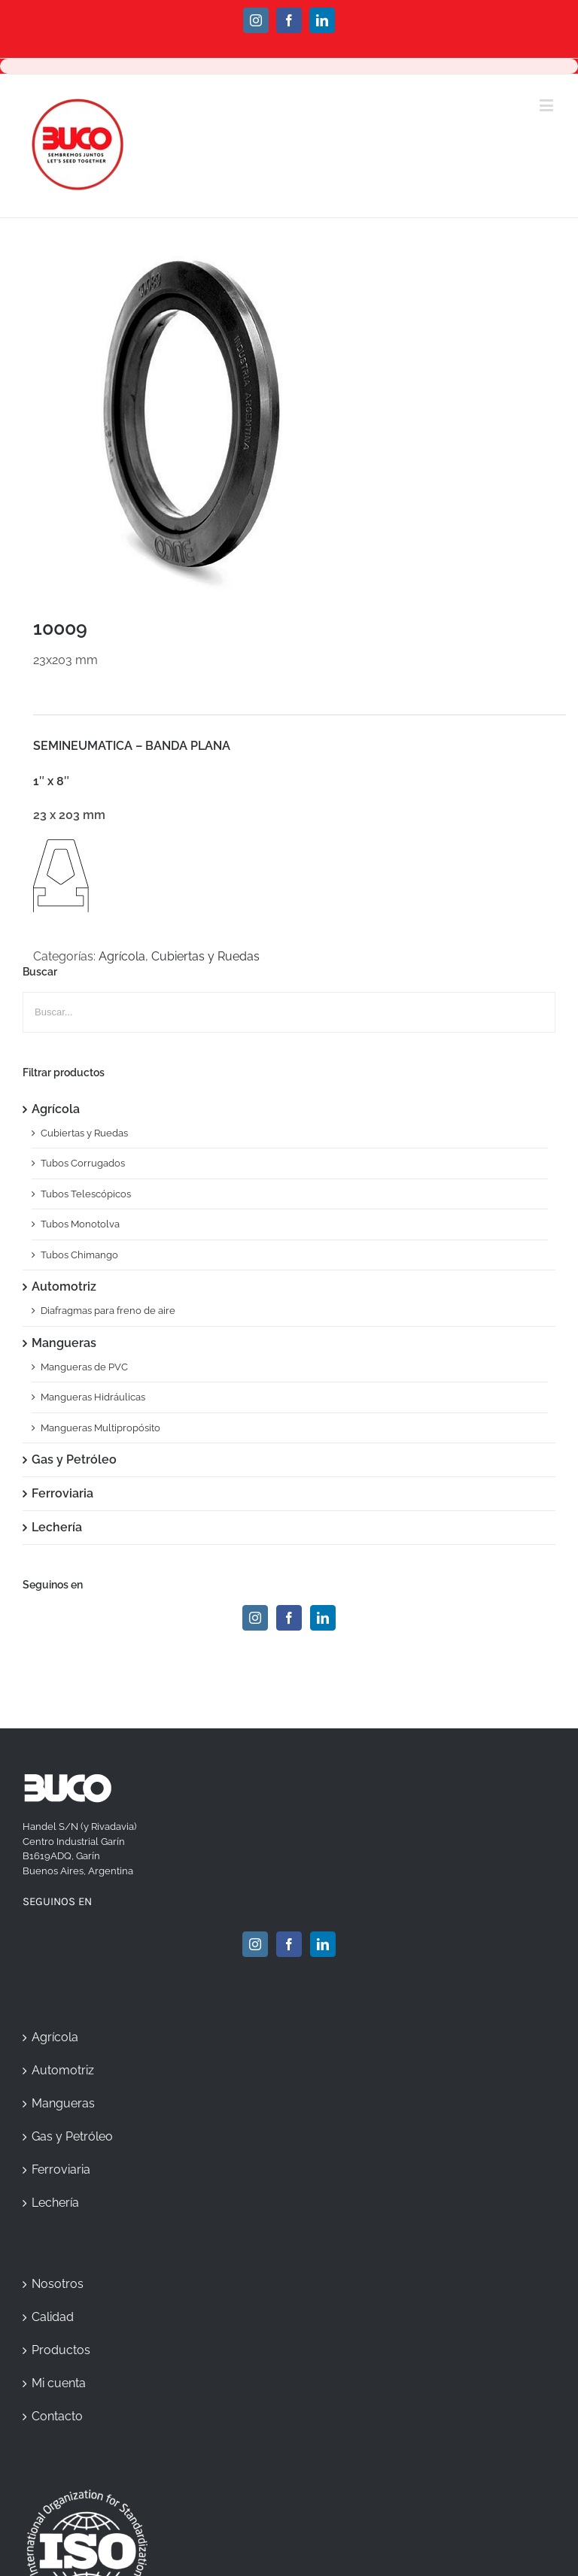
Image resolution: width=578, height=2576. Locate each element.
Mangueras (64, 1343)
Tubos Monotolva (80, 1224)
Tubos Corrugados (83, 1163)
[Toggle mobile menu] (547, 105)
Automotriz (64, 1286)
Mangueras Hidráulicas (93, 1397)
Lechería (57, 1527)
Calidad (53, 2317)
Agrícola (122, 956)
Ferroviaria (62, 1493)
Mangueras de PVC (84, 1367)
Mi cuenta (59, 2383)
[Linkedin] (323, 1618)
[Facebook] (289, 1618)
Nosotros (58, 2284)
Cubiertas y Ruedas (205, 956)
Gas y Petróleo (74, 1459)
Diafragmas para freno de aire (108, 1310)
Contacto (57, 2416)
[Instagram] (255, 1618)
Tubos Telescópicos (86, 1194)
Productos (61, 2350)
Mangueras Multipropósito (100, 1428)
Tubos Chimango (79, 1255)
